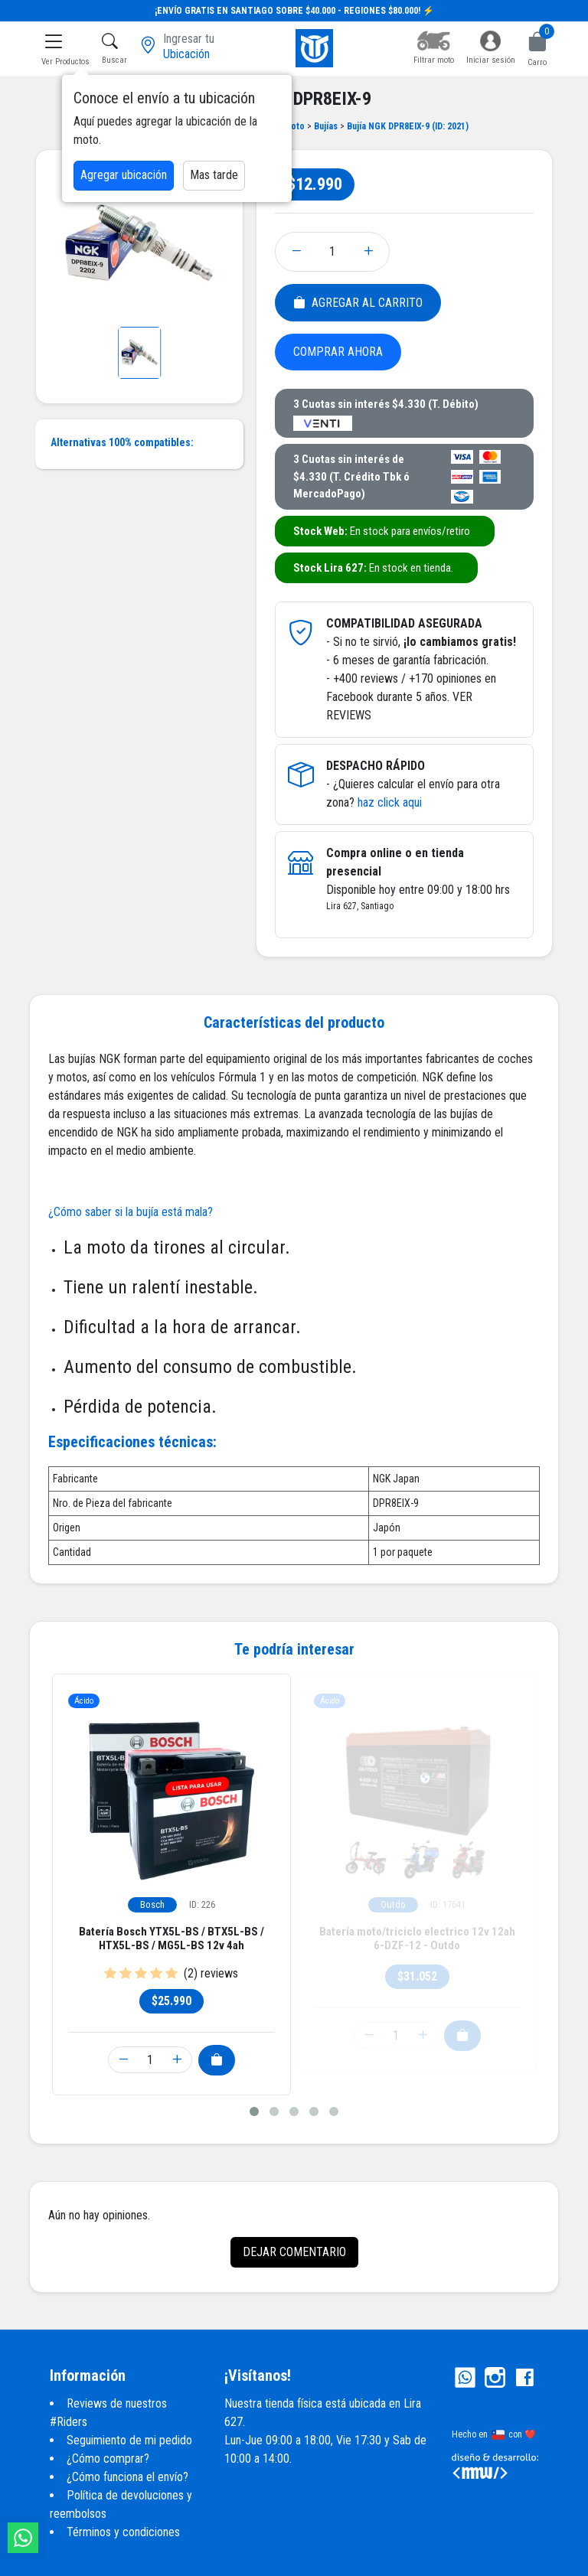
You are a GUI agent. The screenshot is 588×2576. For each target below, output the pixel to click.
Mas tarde (214, 175)
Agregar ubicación (123, 175)
